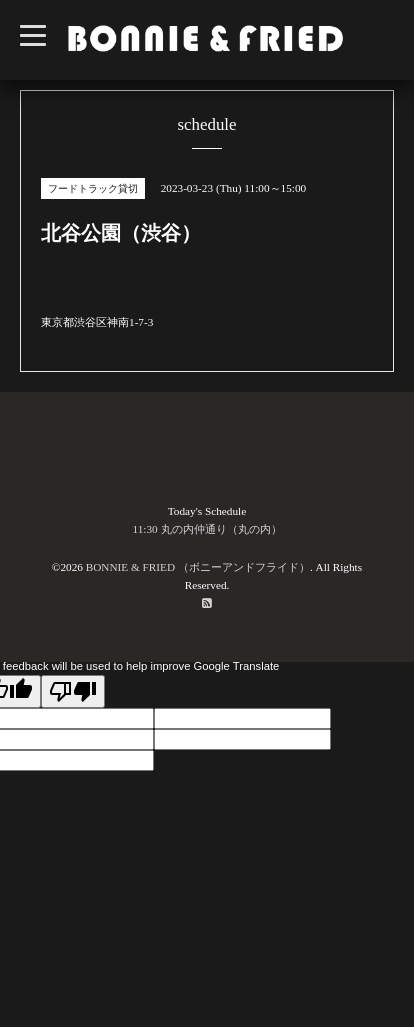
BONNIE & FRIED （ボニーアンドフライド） (198, 567)
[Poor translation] (73, 691)
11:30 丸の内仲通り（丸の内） (206, 529)
